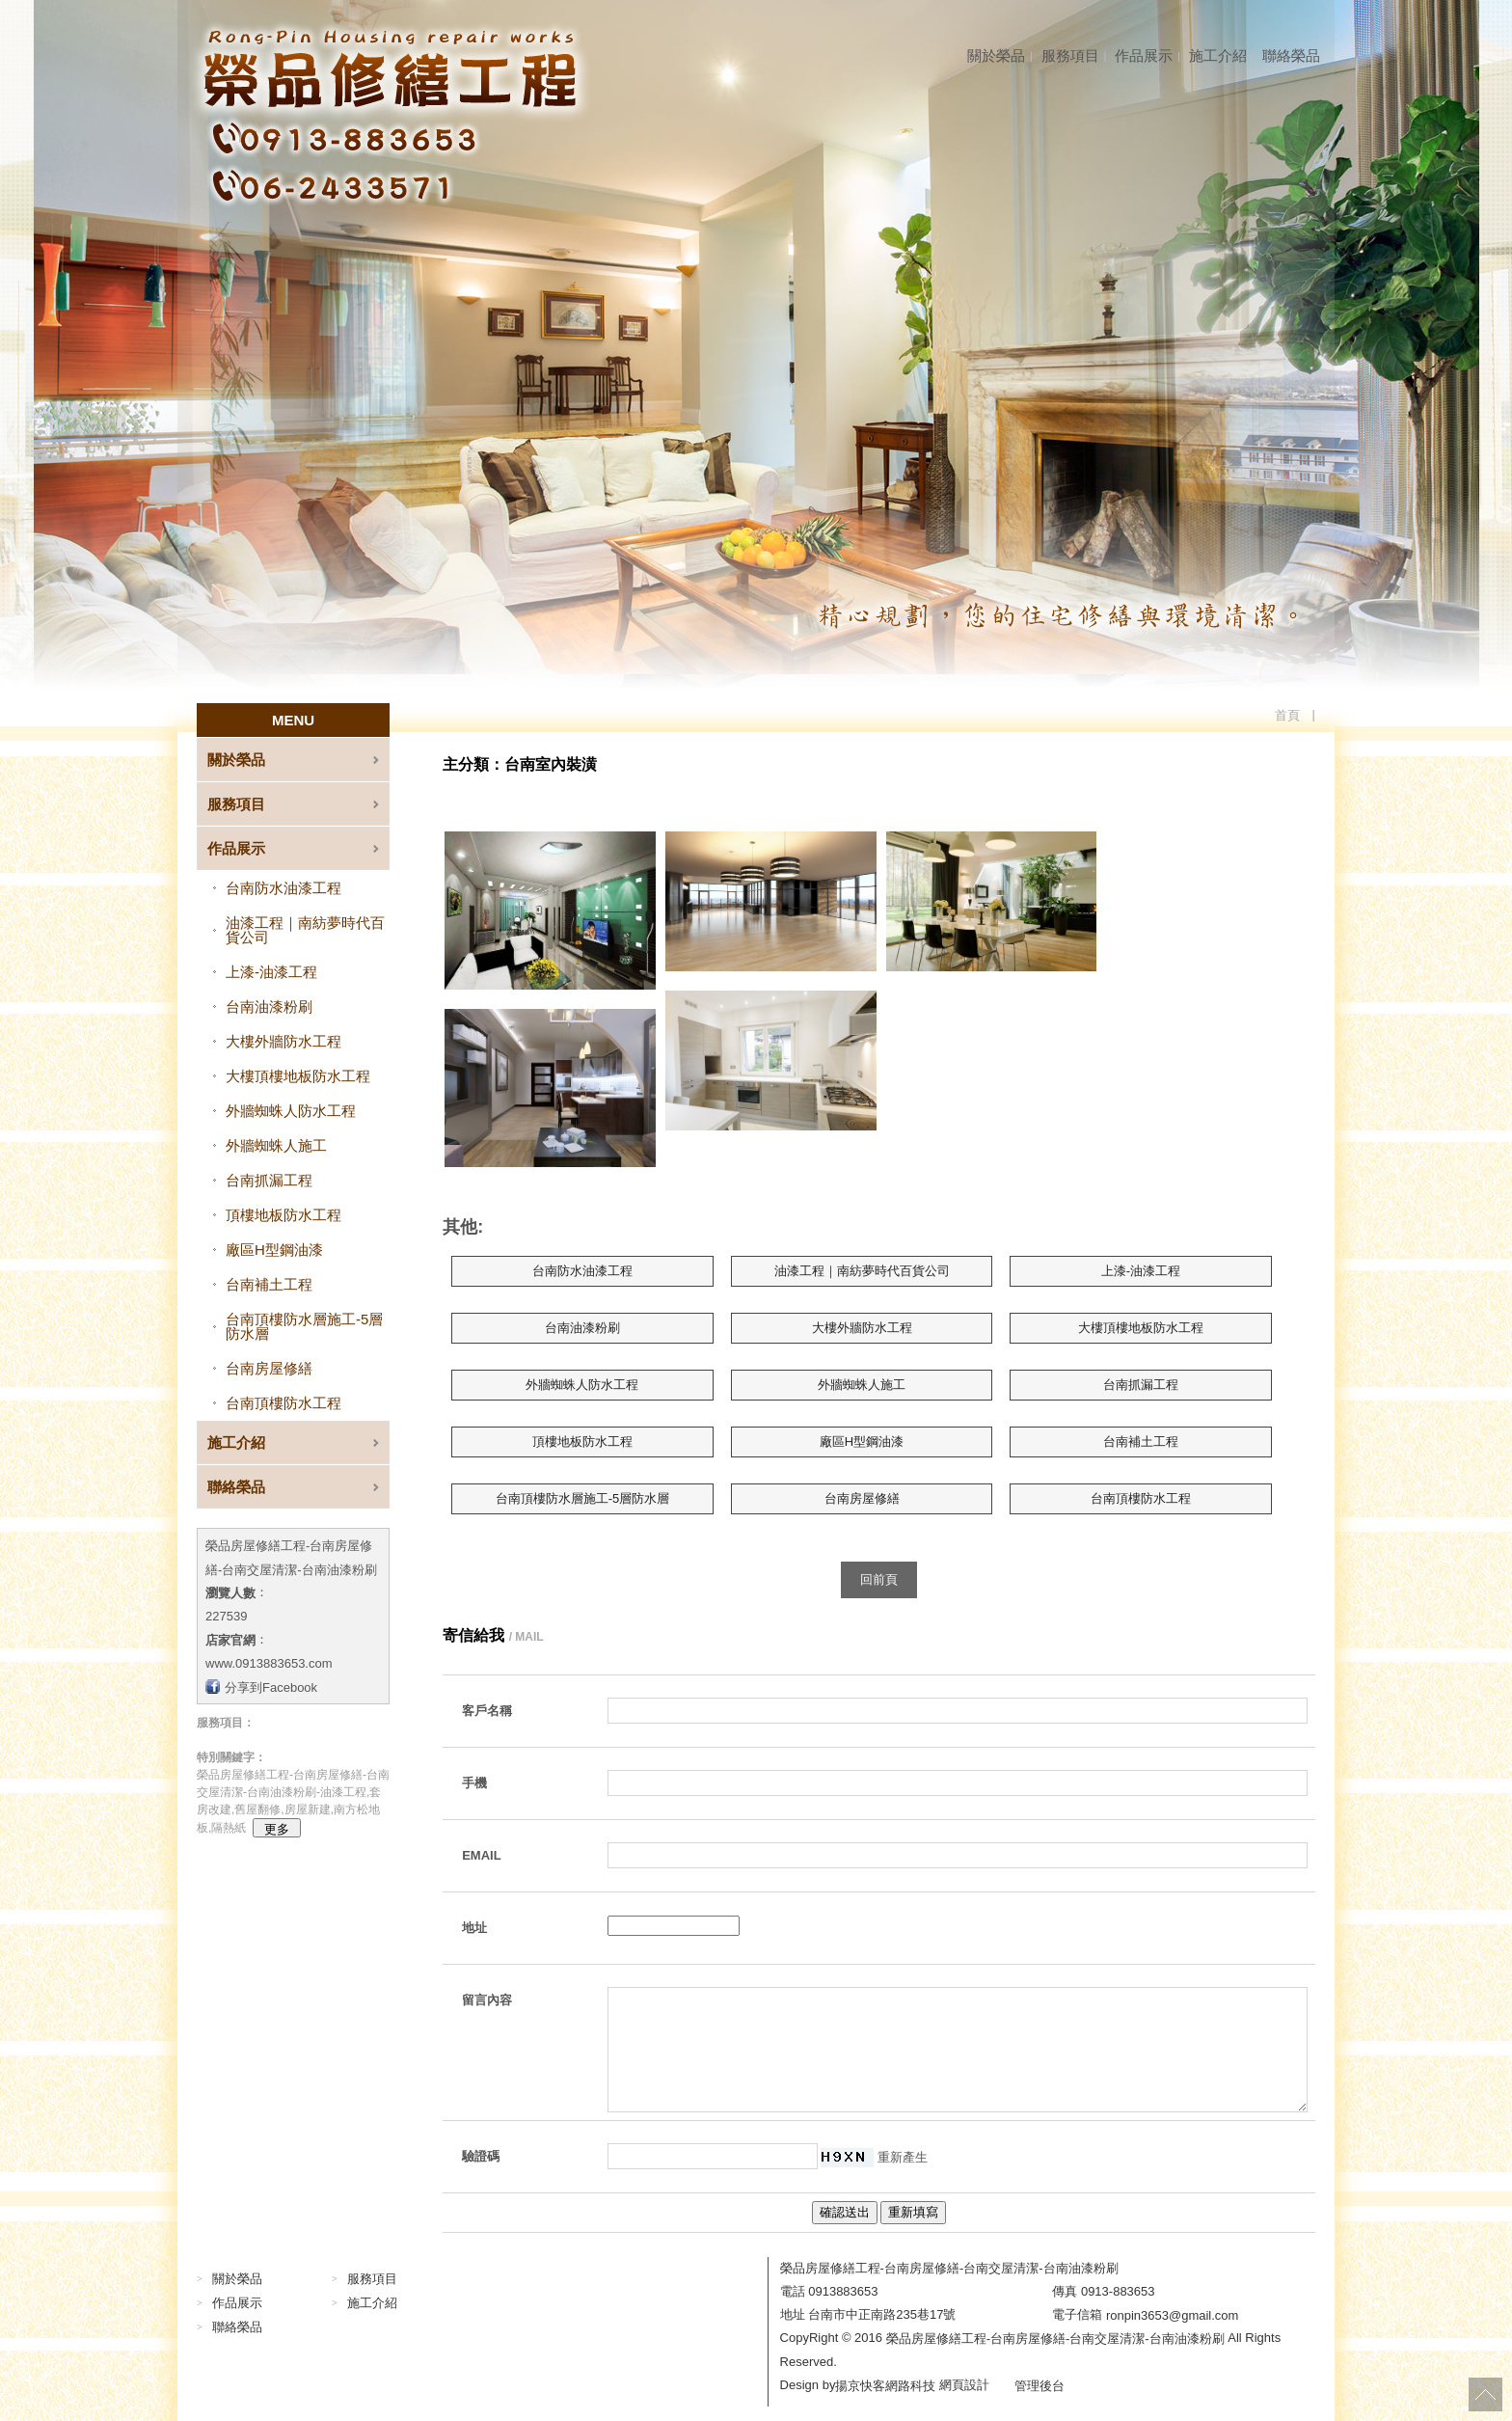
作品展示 (1144, 55)
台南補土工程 (269, 1284)
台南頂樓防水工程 (283, 1403)
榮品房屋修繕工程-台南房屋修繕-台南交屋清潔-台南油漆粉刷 (1055, 2338)
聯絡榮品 (1291, 55)
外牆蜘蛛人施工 (276, 1145)
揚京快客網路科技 (885, 2385)
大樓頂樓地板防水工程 (298, 1076)
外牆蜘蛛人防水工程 (291, 1110)
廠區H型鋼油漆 (274, 1249)
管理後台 (1039, 2385)
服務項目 (1070, 55)
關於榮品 (996, 55)
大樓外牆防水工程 (283, 1041)
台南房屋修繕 (269, 1368)
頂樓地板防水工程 (283, 1215)
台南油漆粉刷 (269, 1006)
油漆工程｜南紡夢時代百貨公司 (305, 929)
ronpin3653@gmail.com (1172, 2314)
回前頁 (879, 1579)
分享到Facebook (271, 1686)
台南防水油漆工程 (283, 888)
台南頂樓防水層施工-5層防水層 (304, 1326)
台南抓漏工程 (269, 1180)
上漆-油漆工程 (271, 972)
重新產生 (903, 2156)
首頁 (1287, 715)
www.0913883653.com (269, 1663)
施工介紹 (1218, 55)
